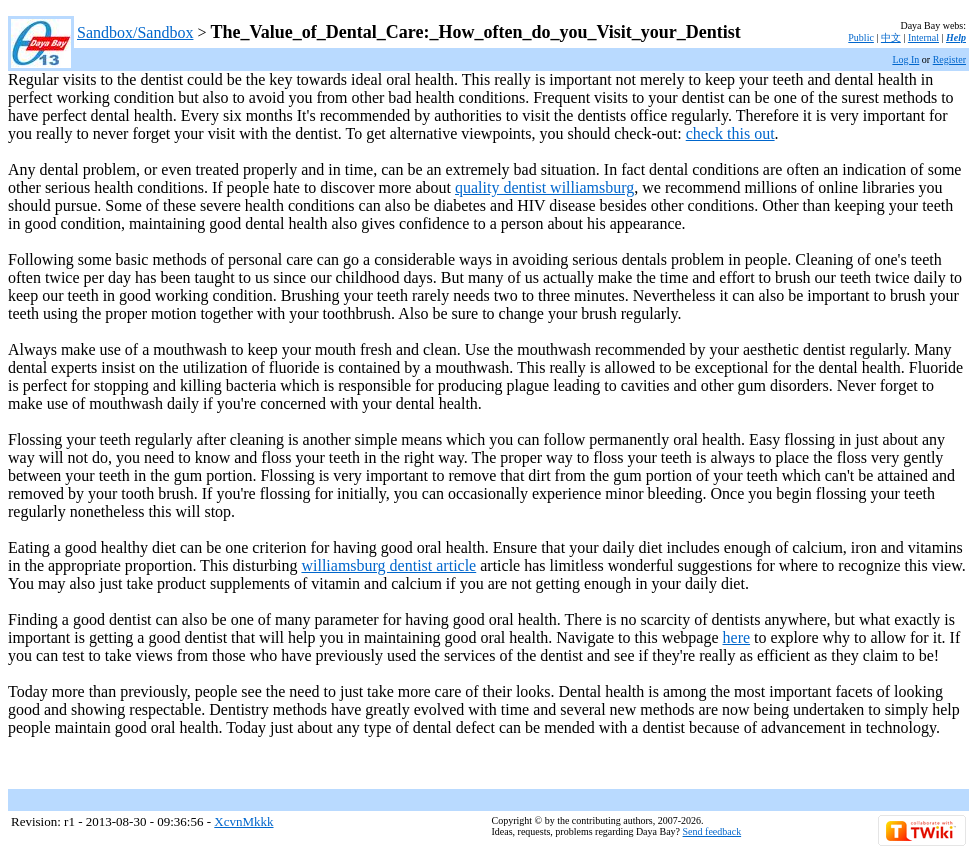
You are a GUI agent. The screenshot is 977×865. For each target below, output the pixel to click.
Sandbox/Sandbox (135, 32)
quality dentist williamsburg (544, 187)
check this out (730, 133)
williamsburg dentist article (388, 565)
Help (956, 37)
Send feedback (712, 831)
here (737, 637)
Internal (923, 37)
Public (861, 37)
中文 (891, 37)
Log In (905, 59)
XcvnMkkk (243, 821)
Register (949, 59)
